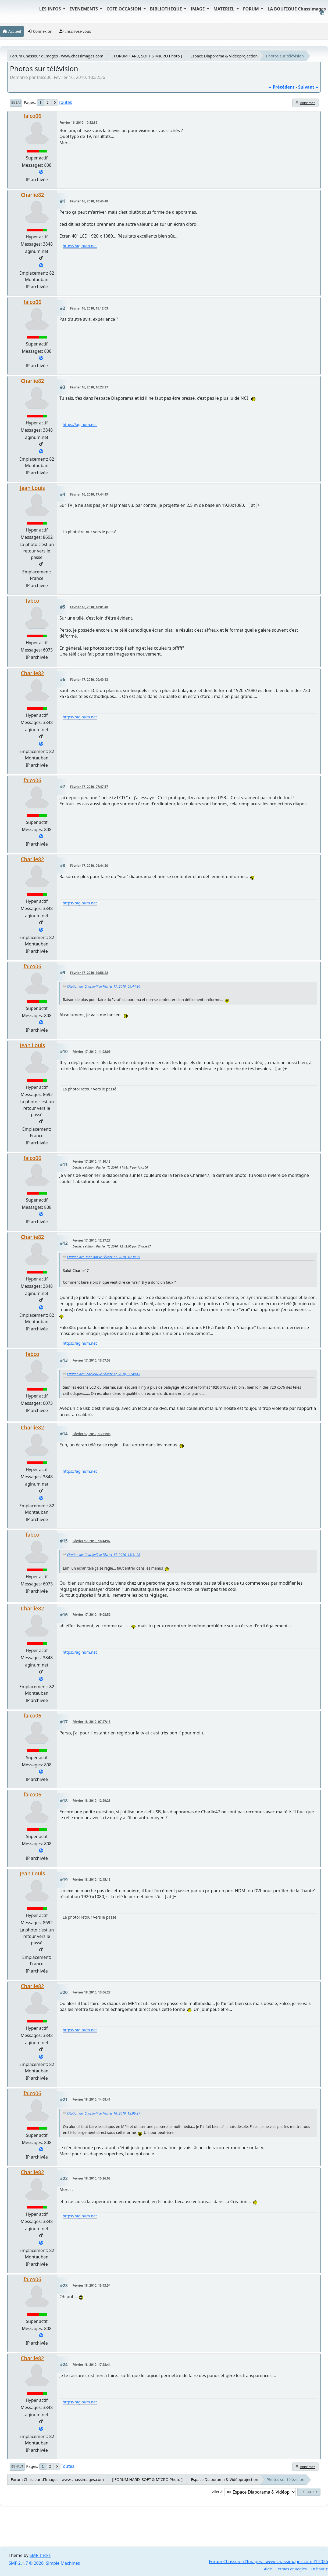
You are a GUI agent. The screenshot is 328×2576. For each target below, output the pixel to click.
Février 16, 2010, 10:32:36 (78, 123)
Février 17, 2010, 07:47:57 (89, 787)
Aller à (217, 2491)
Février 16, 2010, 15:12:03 (89, 308)
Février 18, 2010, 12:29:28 (91, 1801)
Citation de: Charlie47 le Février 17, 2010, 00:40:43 (103, 1374)
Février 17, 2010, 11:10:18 (91, 1161)
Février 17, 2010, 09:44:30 (89, 866)
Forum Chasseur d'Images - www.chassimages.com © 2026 (268, 2561)
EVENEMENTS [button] (84, 9)
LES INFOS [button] (50, 9)
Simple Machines (63, 2563)
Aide (268, 2568)
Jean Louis (32, 488)
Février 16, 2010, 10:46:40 (89, 201)
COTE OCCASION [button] (124, 9)
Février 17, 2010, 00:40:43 (89, 680)
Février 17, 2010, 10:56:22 (89, 973)
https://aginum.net (80, 245)
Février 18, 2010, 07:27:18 (91, 1722)
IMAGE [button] (198, 9)
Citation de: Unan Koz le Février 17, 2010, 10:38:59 (103, 1257)
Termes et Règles (291, 2568)
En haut (17, 2466)
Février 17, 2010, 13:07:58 (91, 1360)
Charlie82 (32, 194)
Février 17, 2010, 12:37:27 (91, 1240)
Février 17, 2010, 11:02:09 (91, 1052)
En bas (16, 102)
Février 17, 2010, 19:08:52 (91, 1615)
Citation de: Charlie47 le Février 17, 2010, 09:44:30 (103, 986)
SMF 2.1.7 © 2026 (26, 2563)
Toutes (65, 102)
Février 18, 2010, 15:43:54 (91, 2285)
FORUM (251, 9)
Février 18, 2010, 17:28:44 (91, 2365)
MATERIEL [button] (224, 9)
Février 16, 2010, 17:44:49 (89, 494)
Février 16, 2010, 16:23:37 (89, 387)
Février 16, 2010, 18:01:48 (89, 607)
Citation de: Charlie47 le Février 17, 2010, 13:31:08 (103, 1554)
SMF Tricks (40, 2555)
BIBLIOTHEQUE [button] (166, 9)
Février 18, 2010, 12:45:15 (91, 1880)
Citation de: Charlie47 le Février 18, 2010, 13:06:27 (103, 2113)
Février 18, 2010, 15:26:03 (91, 2178)
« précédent (281, 87)
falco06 (32, 115)
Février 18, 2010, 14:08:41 (91, 2099)
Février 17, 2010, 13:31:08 (91, 1434)
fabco (32, 600)
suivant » (308, 87)
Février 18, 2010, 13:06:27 (91, 1992)
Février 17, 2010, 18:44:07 (91, 1541)
